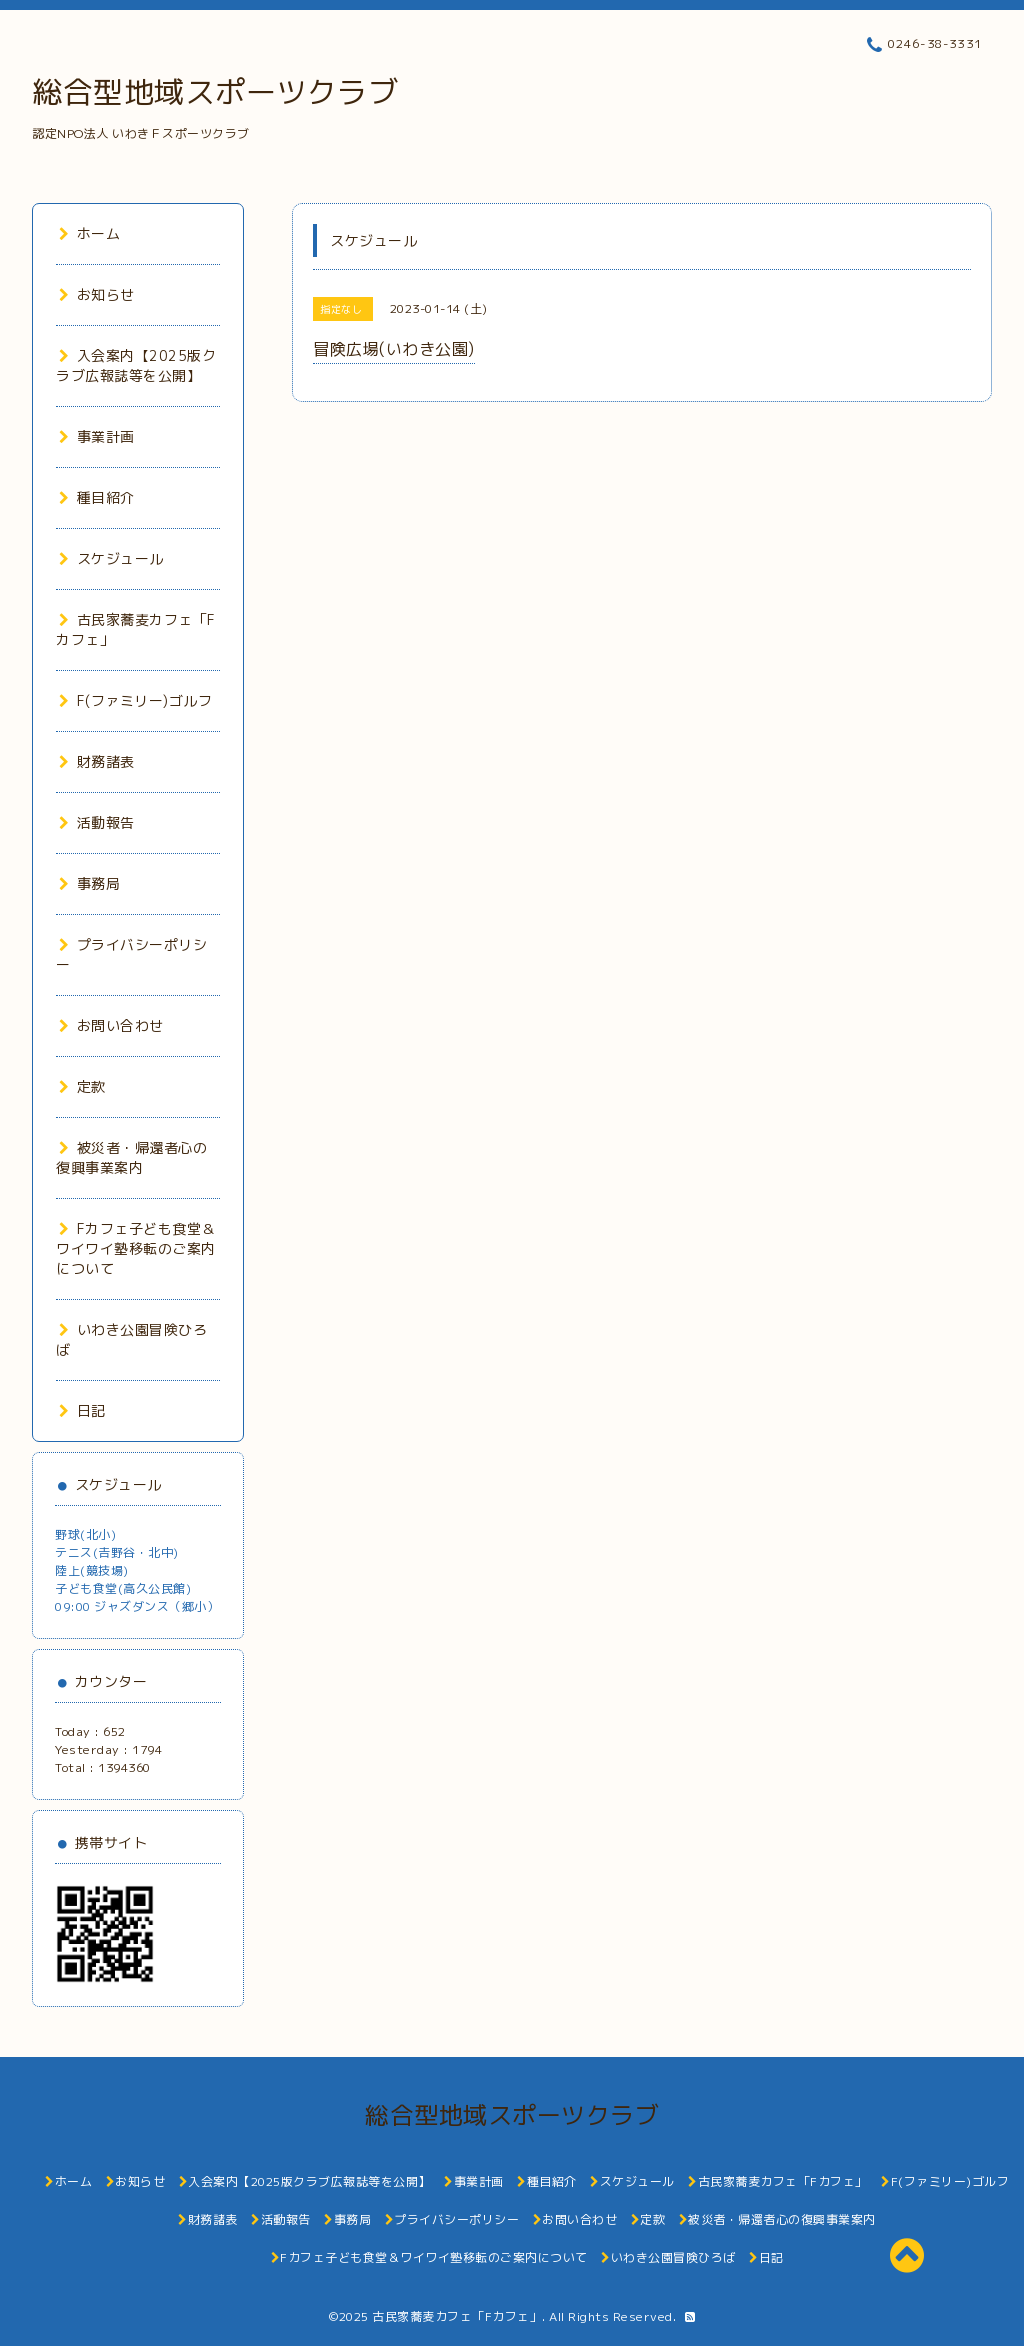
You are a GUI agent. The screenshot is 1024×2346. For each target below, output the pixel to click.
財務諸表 (97, 761)
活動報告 (97, 822)
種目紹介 (97, 497)
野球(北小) (85, 1534)
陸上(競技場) (92, 1570)
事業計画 (97, 436)
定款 (82, 1086)
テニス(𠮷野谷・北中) (117, 1552)
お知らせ (97, 294)
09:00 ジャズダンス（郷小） (137, 1606)
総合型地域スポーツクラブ (215, 92)
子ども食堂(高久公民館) (123, 1588)
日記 (82, 1410)
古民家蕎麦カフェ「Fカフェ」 (457, 2316)
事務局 (89, 883)
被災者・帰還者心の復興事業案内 (131, 1157)
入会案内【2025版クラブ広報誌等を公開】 (136, 365)
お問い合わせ (111, 1025)
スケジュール (111, 558)
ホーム (89, 233)
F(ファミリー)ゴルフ (135, 700)
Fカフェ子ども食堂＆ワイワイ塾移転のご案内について (136, 1248)
